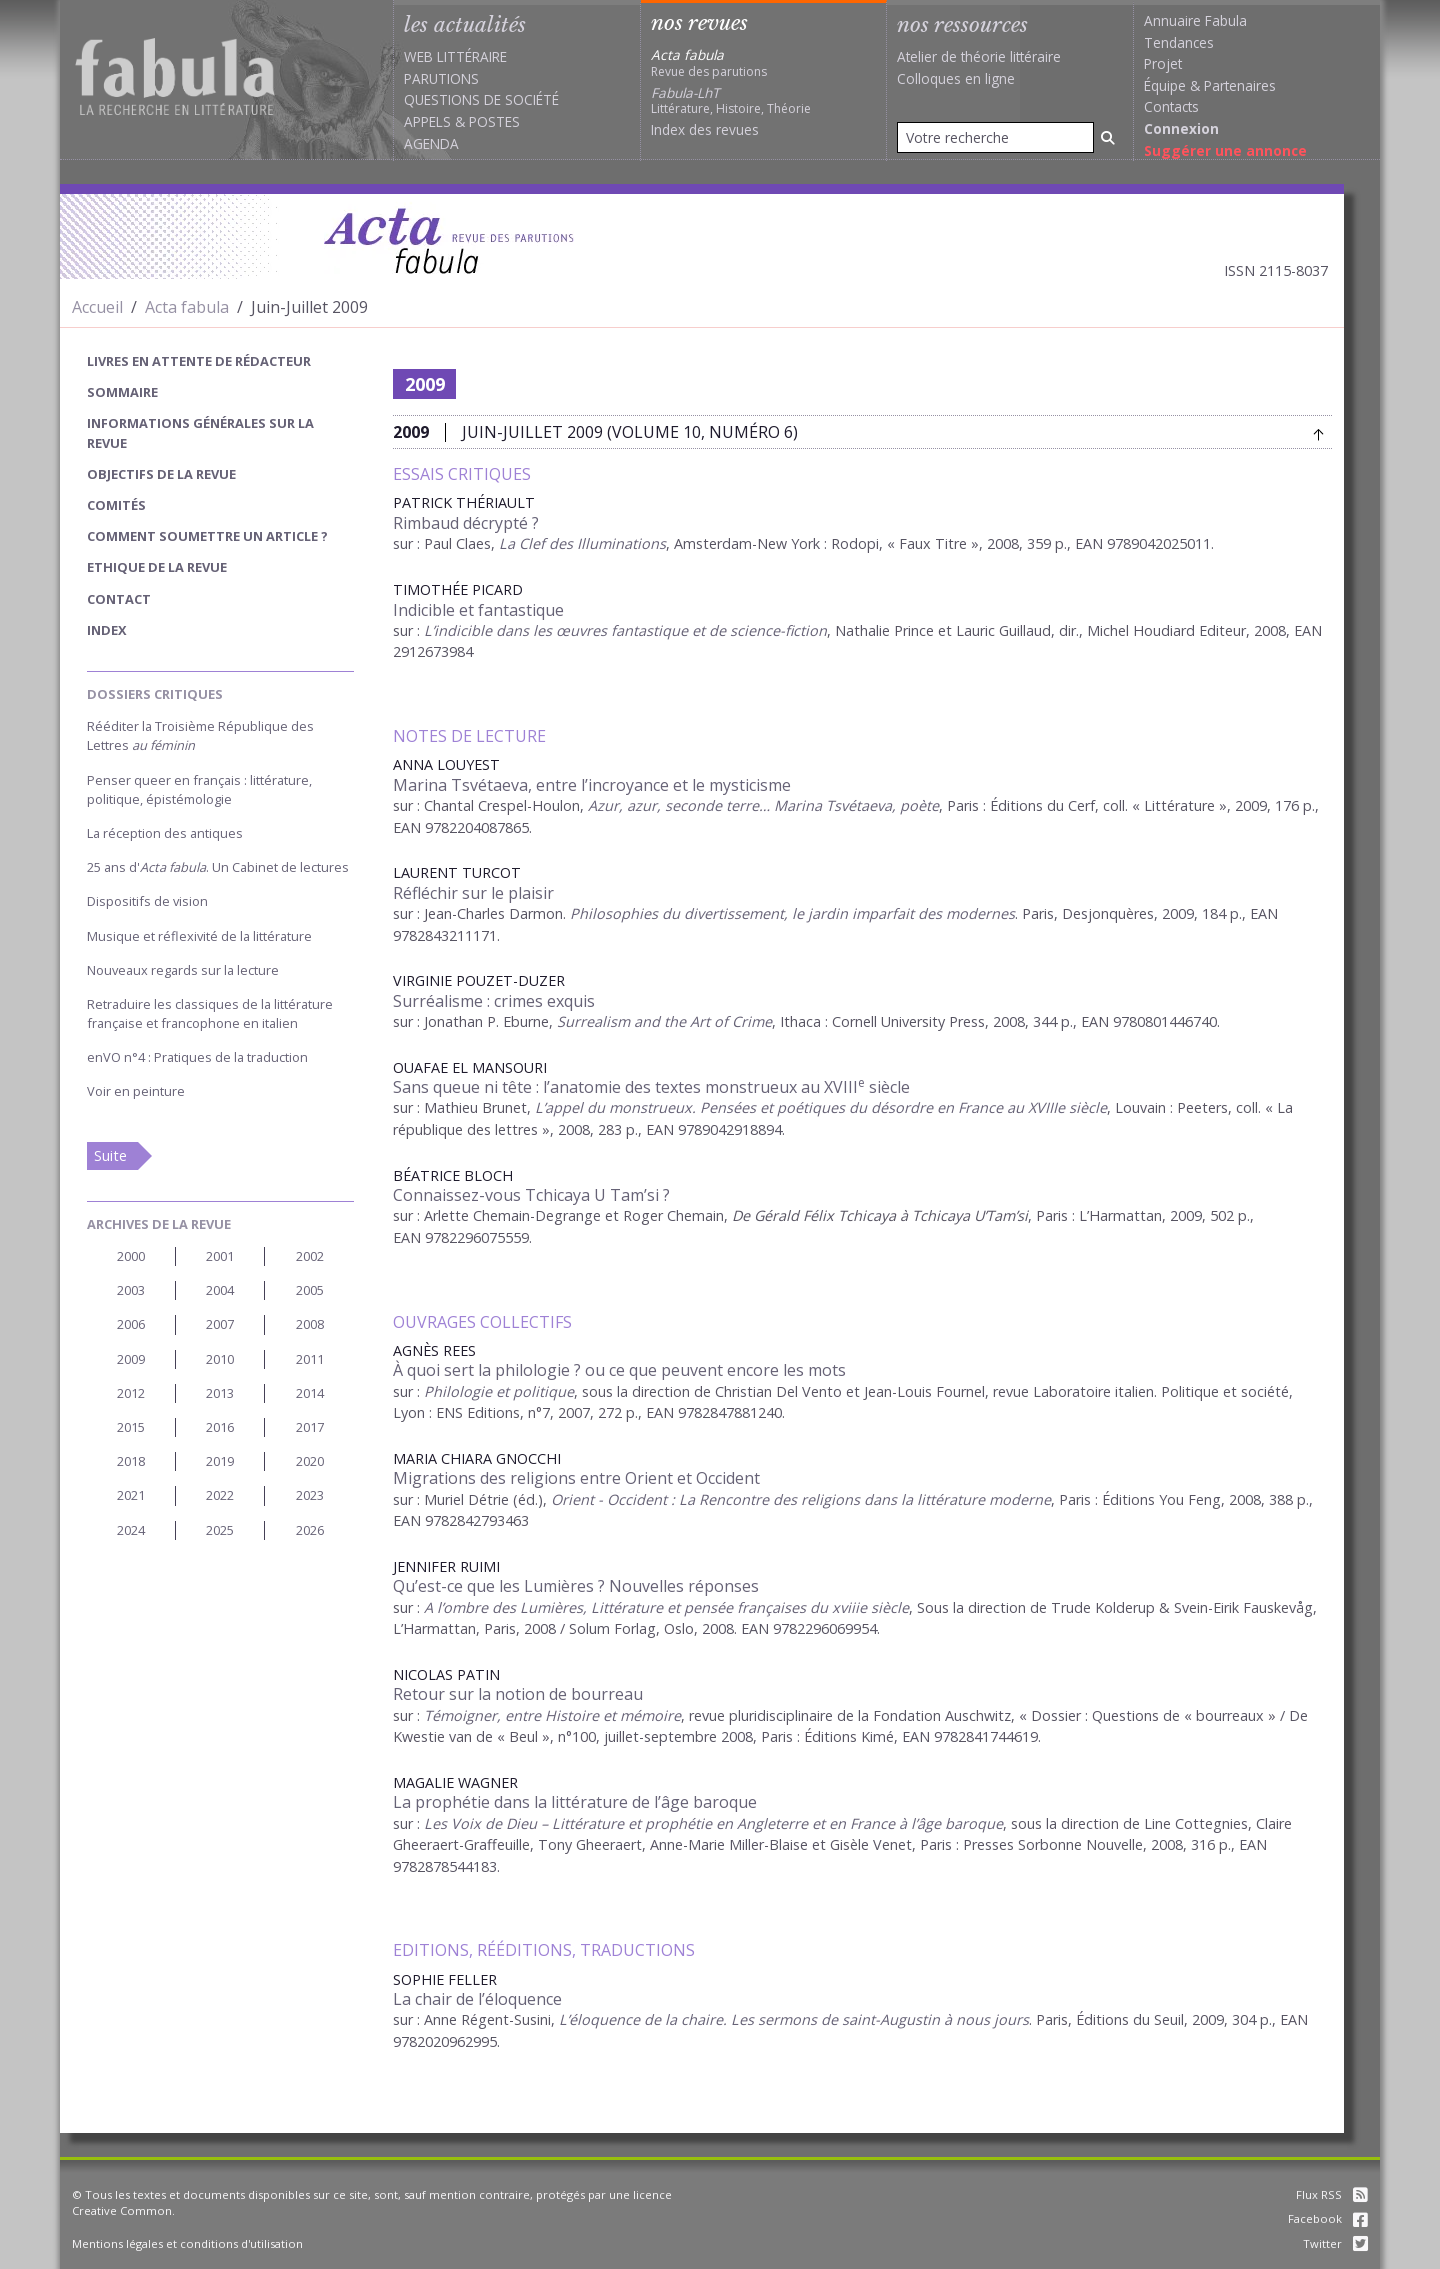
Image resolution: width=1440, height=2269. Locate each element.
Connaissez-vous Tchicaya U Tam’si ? (531, 1195)
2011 (310, 1359)
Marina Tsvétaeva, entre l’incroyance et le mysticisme (592, 785)
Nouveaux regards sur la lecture (183, 970)
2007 (220, 1324)
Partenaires (1240, 85)
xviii (845, 1607)
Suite (110, 1155)
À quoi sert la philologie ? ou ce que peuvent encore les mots (619, 1370)
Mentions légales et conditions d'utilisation (187, 2243)
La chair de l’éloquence (477, 1999)
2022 (220, 1495)
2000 (131, 1256)
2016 (220, 1427)
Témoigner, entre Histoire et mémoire (552, 1715)
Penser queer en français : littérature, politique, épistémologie (199, 789)
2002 (310, 1256)
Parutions (441, 78)
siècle (888, 1607)
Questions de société (481, 99)
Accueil (97, 307)
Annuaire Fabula (1195, 20)
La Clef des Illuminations (582, 543)
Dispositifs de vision (147, 901)
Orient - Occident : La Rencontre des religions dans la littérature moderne (799, 1499)
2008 (310, 1324)
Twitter (1335, 2243)
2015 (131, 1427)
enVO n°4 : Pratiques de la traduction (197, 1057)
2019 (220, 1461)
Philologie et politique (499, 1391)
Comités (116, 505)
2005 (310, 1290)
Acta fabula (187, 307)
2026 (310, 1530)
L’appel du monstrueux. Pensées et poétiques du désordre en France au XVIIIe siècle (821, 1107)
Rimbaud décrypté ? (466, 523)
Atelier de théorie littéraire (979, 56)
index (107, 630)
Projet (1163, 63)
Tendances (1179, 42)
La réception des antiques (165, 833)
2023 (310, 1495)
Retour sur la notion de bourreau (518, 1694)
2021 (131, 1495)
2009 (131, 1359)
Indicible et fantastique (478, 610)
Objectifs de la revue (161, 474)
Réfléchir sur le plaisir (473, 893)
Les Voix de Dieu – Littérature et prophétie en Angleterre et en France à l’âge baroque (713, 1823)
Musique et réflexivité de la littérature (199, 936)
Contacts (1171, 106)
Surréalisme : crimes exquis (494, 1001)
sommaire (122, 392)
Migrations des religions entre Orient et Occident (576, 1478)
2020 (310, 1461)
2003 (131, 1290)
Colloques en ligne (956, 78)
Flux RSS (1332, 2194)
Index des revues (705, 129)
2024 (131, 1530)
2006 (131, 1324)
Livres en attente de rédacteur (199, 361)
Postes (494, 121)
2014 (310, 1393)
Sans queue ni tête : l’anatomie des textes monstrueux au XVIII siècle (651, 1087)
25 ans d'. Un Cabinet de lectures (218, 867)
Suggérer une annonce (1225, 150)
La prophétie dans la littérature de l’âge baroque (575, 1802)
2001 (220, 1256)
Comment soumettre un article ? (207, 536)
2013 (220, 1393)
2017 (310, 1427)
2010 (220, 1359)
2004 (220, 1290)
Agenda (431, 143)
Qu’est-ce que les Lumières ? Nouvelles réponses (576, 1586)
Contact (119, 599)
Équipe (1165, 85)
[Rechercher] (1108, 137)
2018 (131, 1461)
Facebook (1328, 2218)
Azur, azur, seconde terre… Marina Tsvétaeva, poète (763, 805)
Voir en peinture (136, 1091)
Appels (427, 121)
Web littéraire (455, 56)
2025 (220, 1530)
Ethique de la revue (157, 567)
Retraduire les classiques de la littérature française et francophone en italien (210, 1013)
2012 (131, 1393)
